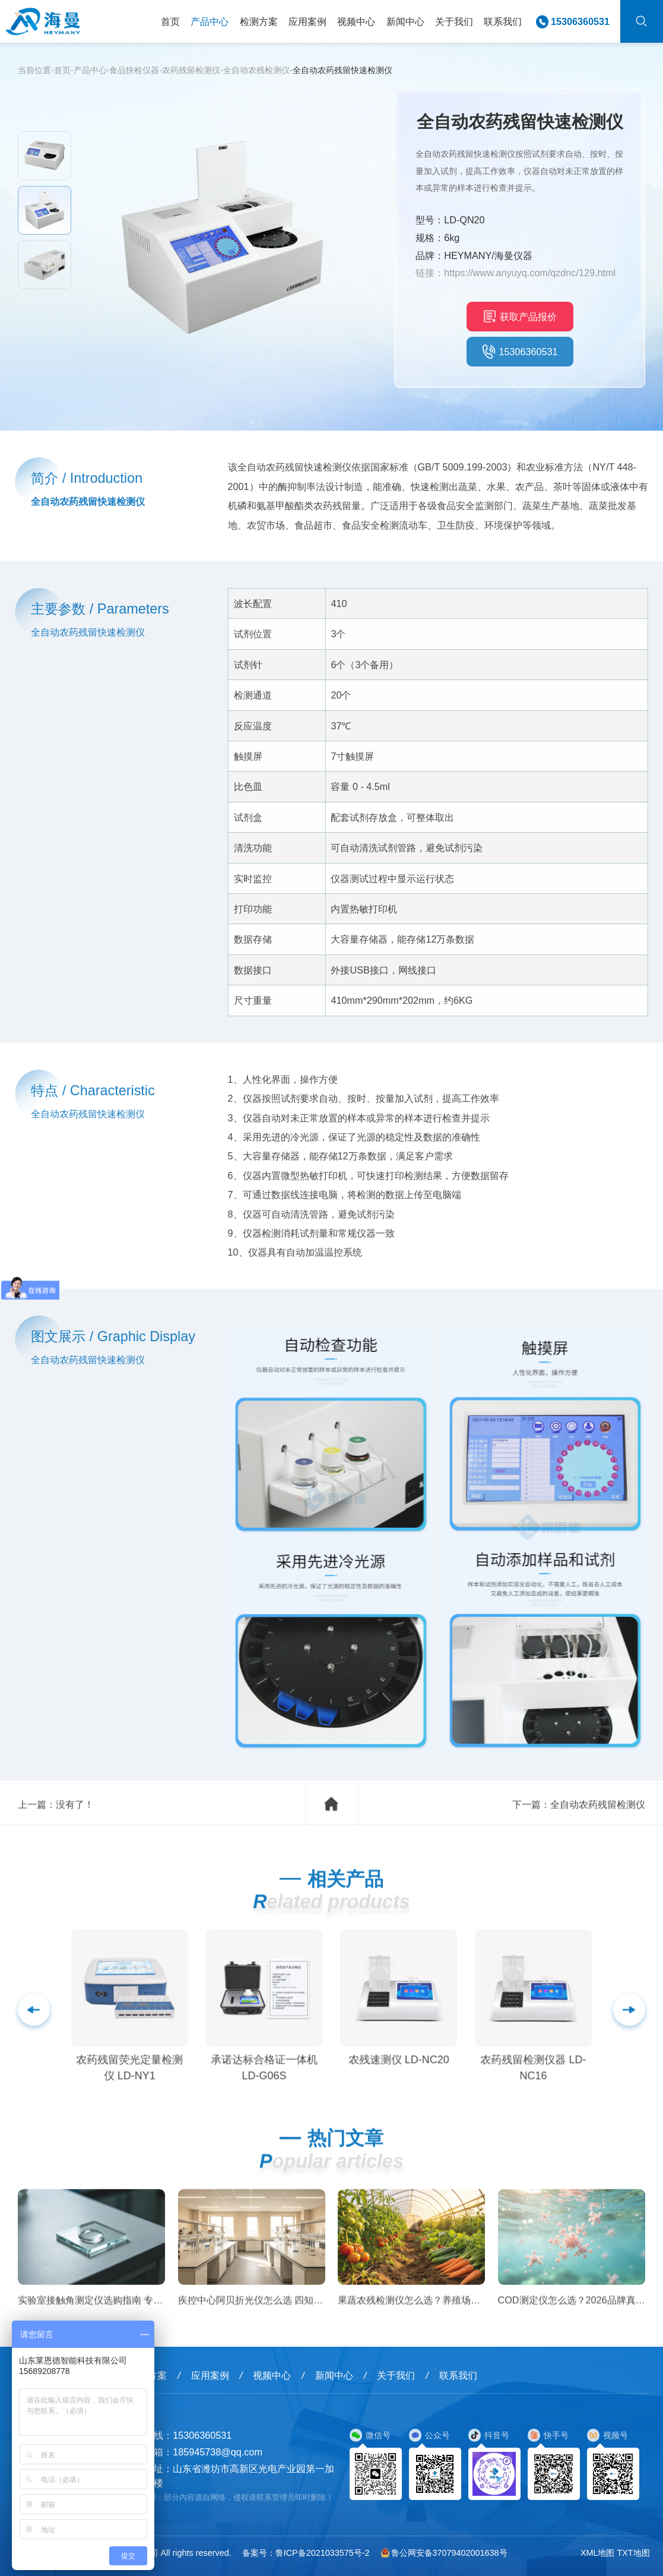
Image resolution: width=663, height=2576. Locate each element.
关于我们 (454, 21)
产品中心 (210, 21)
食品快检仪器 (134, 70)
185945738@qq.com (217, 2452)
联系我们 (503, 21)
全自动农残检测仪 (256, 70)
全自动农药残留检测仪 (597, 1824)
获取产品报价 (520, 316)
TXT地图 (633, 2553)
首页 (170, 21)
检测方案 (259, 21)
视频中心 (356, 21)
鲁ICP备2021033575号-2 (322, 2553)
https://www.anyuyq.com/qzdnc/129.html (530, 272)
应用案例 (307, 21)
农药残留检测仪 (191, 70)
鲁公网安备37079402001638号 (443, 2553)
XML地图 (597, 2553)
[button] (629, 2030)
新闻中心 (405, 21)
